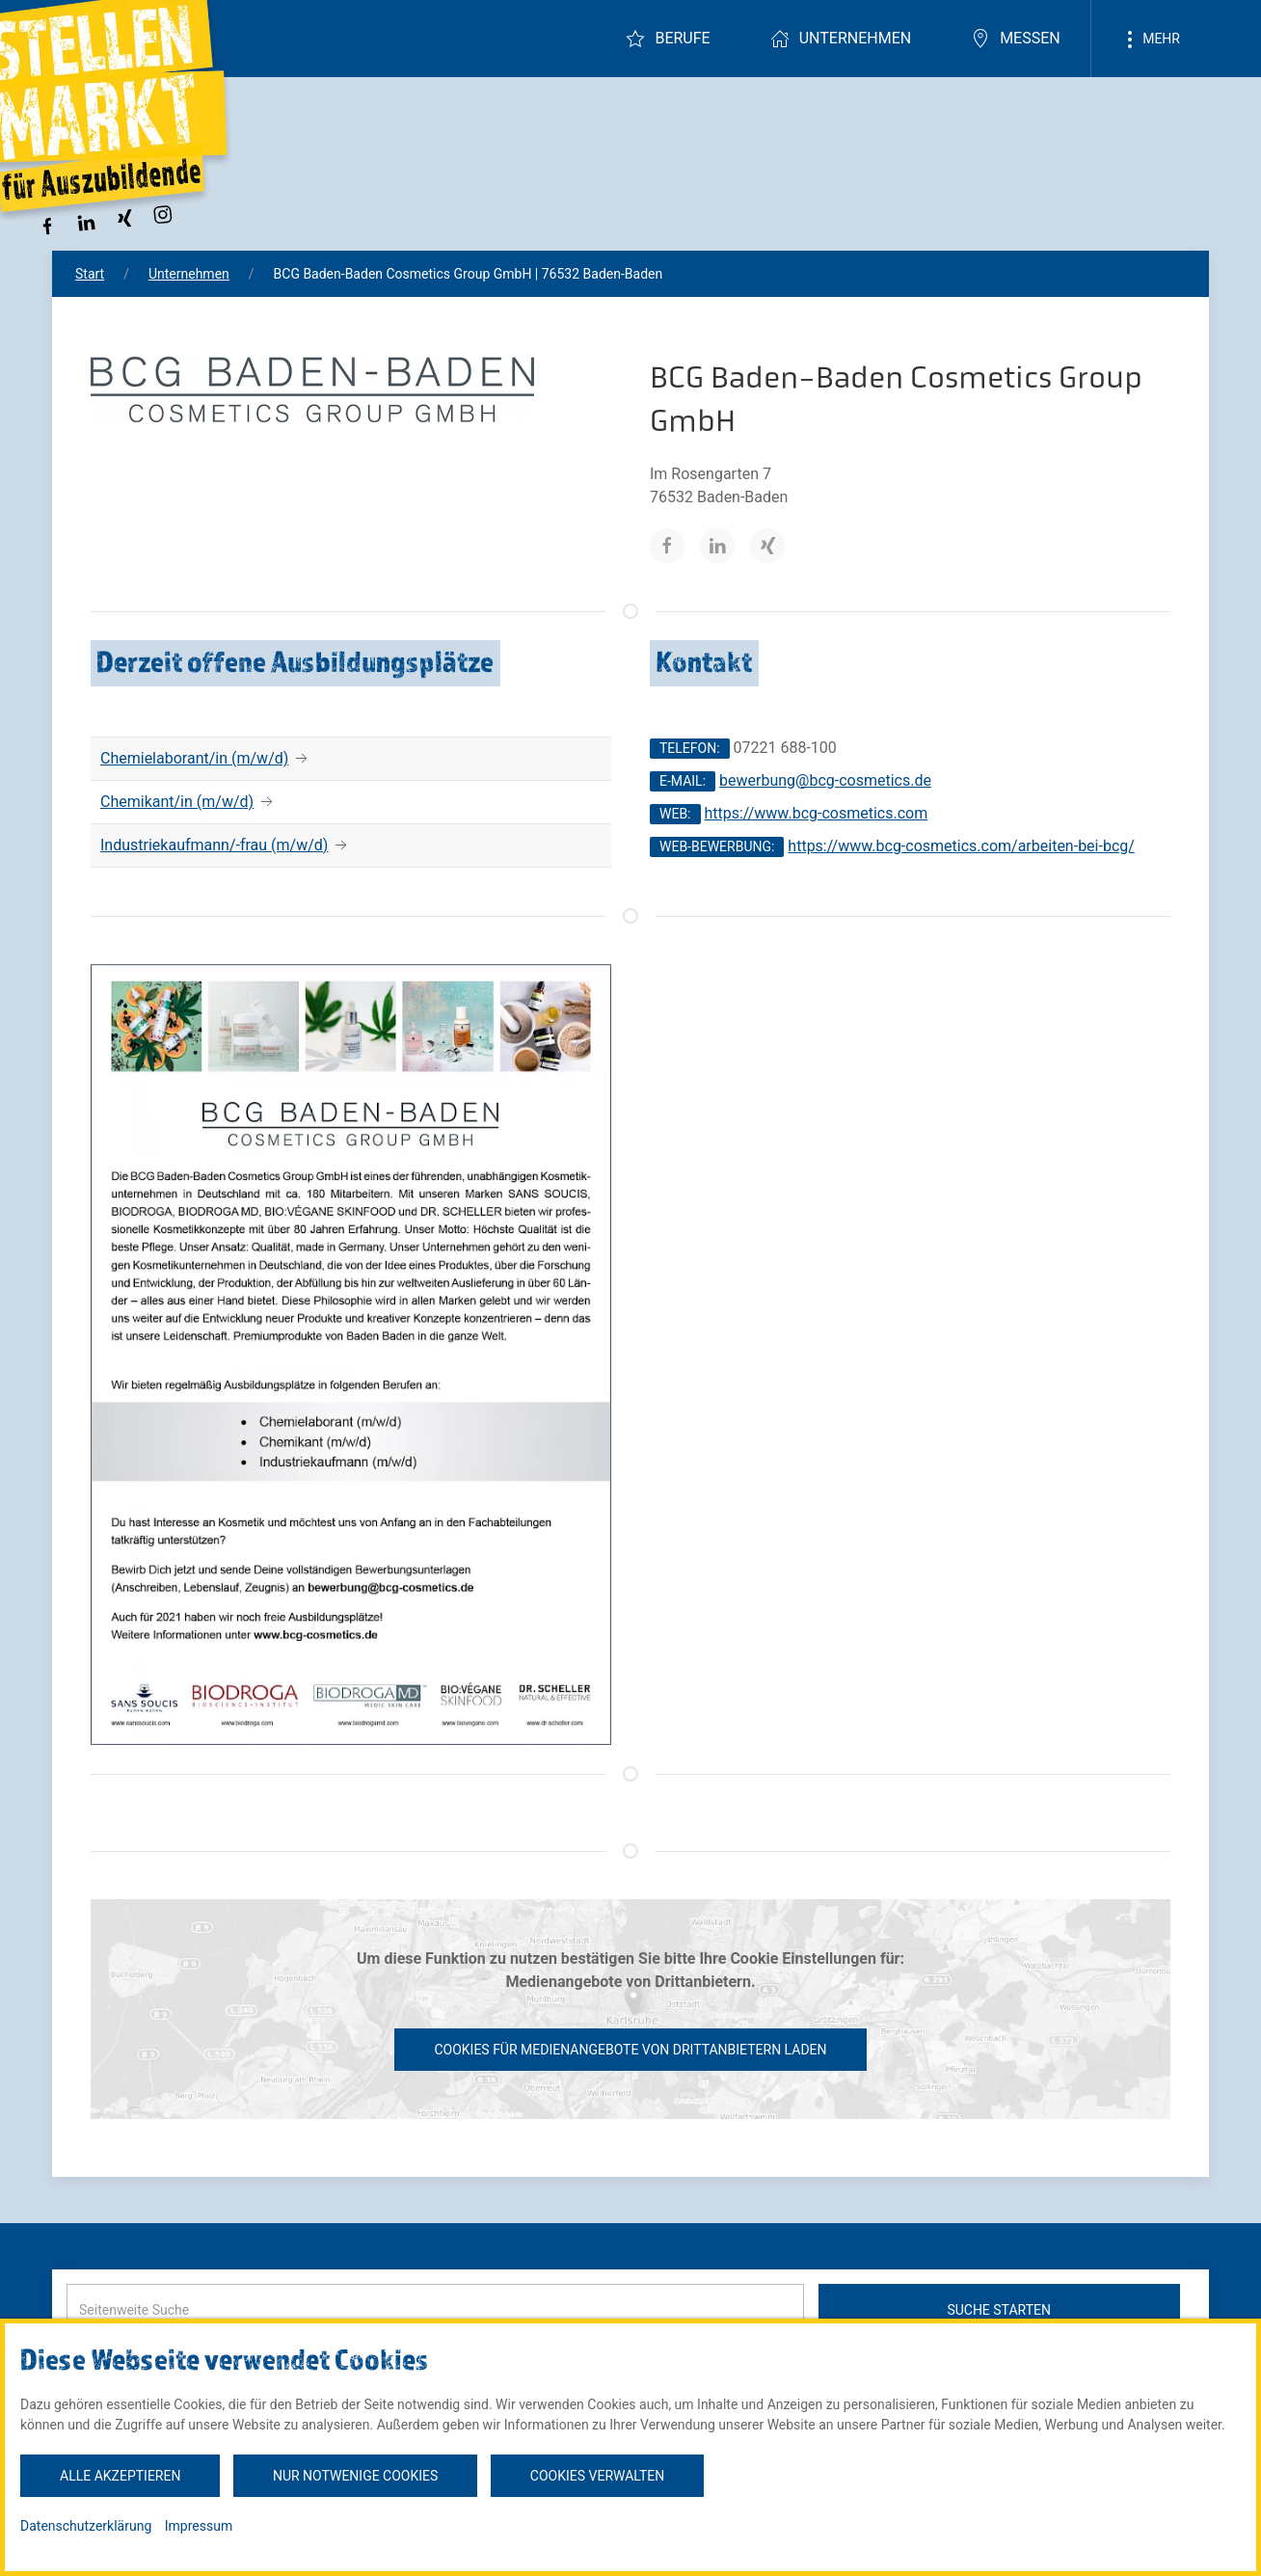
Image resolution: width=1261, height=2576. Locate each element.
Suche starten (999, 2310)
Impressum (198, 2526)
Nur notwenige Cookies (355, 2475)
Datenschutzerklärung (85, 2526)
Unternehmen (840, 38)
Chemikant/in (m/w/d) (177, 801)
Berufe (668, 38)
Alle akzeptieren (120, 2475)
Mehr (1150, 39)
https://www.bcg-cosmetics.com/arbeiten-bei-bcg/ (961, 846)
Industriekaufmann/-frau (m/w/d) (214, 845)
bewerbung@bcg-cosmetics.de (825, 780)
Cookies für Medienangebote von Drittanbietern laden (630, 2049)
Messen (1015, 38)
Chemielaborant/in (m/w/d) (194, 758)
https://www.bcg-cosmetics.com (815, 813)
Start (89, 274)
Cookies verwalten (597, 2475)
